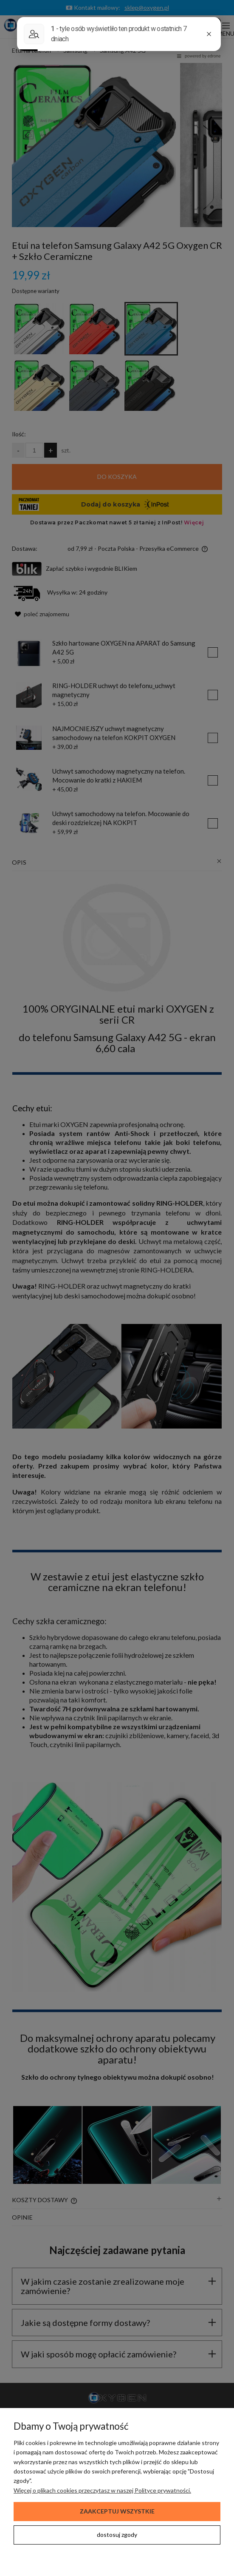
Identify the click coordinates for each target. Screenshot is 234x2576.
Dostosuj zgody (117, 2534)
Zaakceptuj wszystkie (117, 2511)
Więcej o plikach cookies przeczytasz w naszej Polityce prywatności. (102, 2490)
